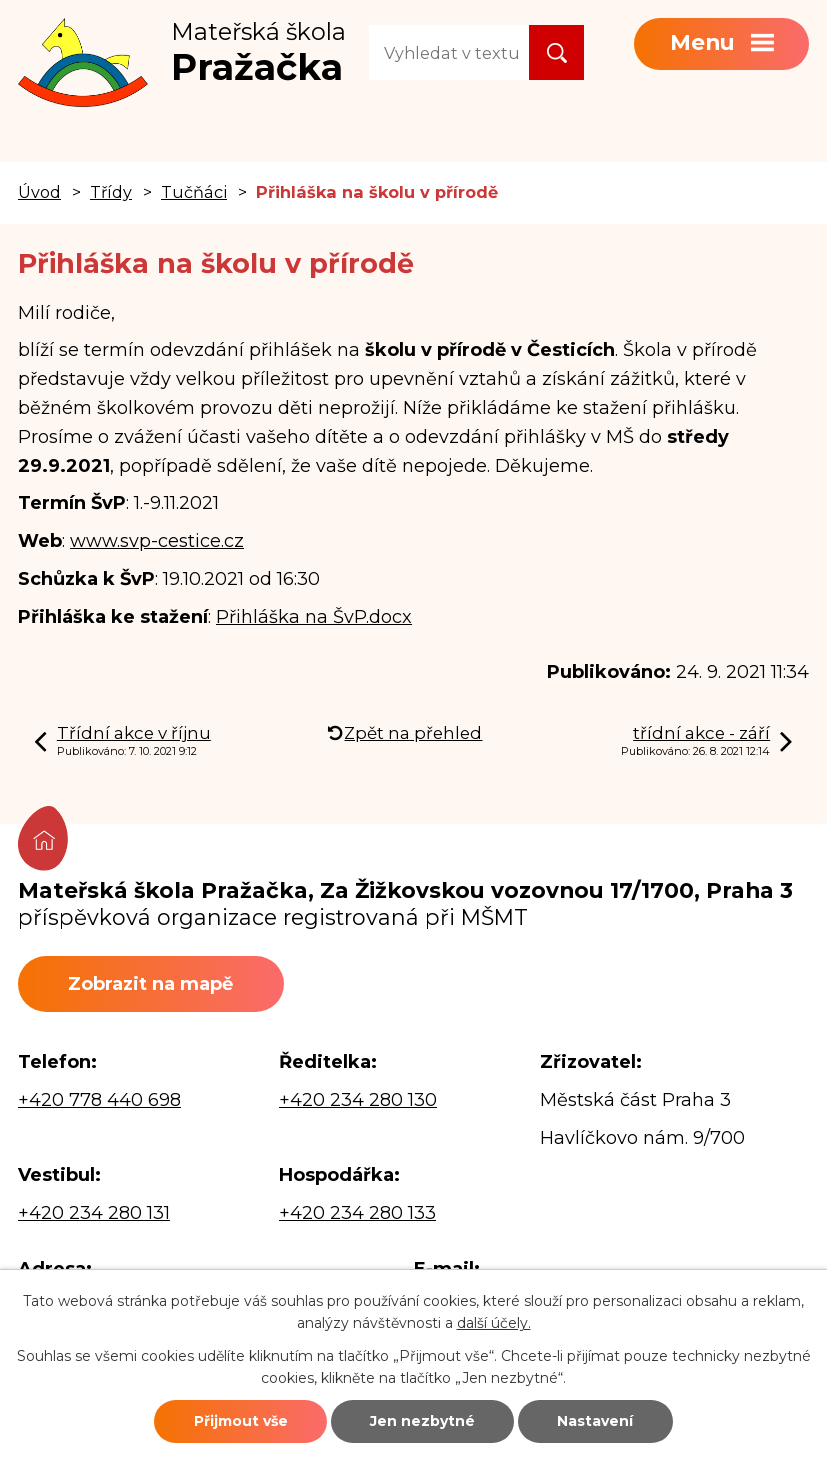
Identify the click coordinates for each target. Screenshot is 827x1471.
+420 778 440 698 (99, 1100)
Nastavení (595, 1421)
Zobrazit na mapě (150, 984)
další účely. (494, 1323)
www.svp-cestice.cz (157, 541)
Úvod (39, 192)
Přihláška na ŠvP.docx (314, 617)
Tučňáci (194, 192)
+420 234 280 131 (94, 1213)
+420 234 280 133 (357, 1213)
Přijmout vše (241, 1421)
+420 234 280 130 (358, 1100)
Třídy (111, 192)
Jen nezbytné (422, 1421)
